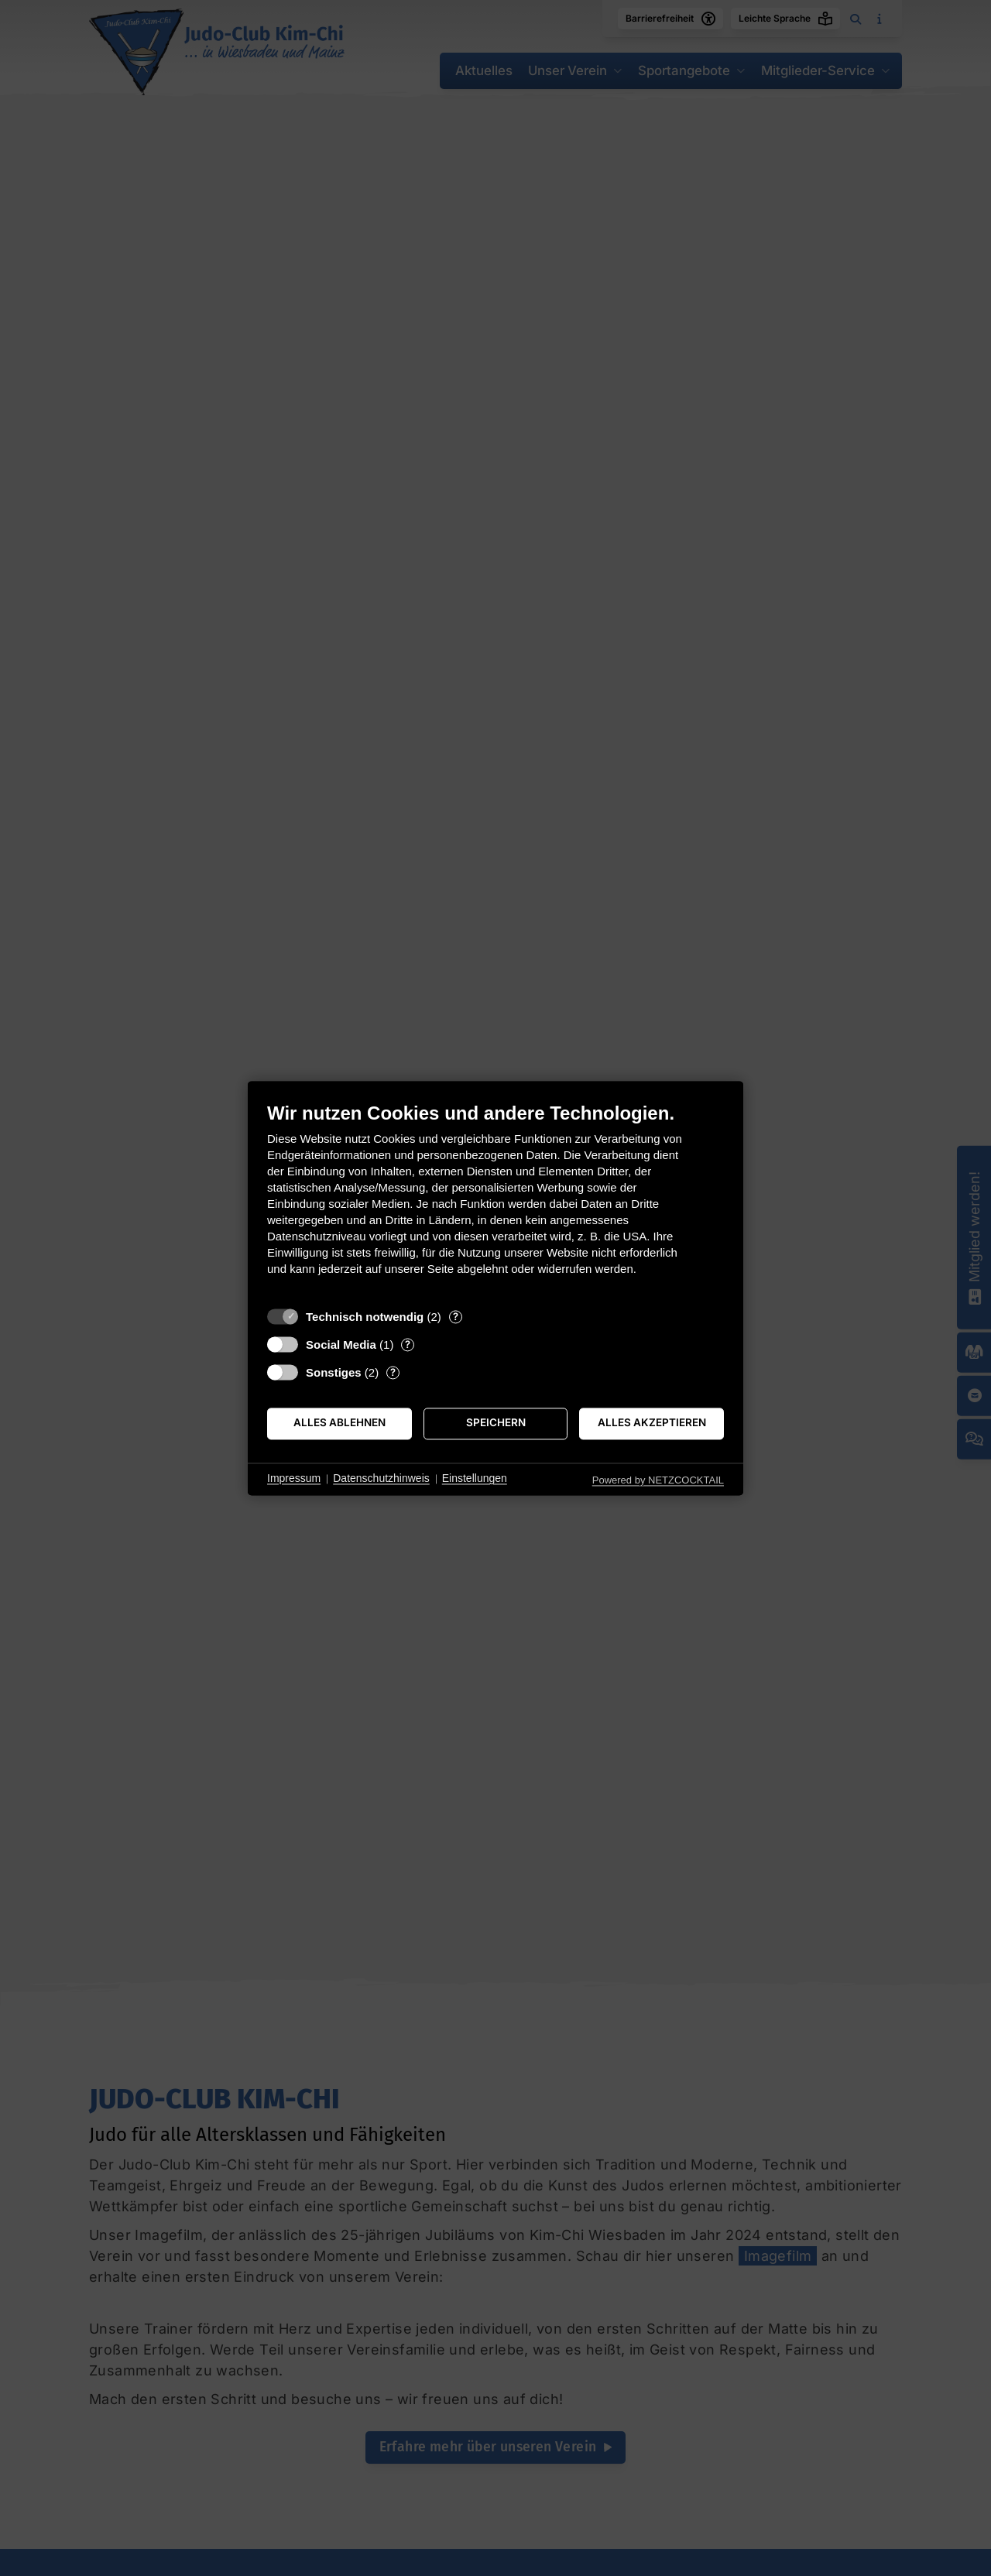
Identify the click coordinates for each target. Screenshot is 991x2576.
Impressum (294, 1479)
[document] (495, 1200)
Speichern (496, 1423)
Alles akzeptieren (652, 1423)
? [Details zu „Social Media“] (407, 1344)
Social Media (341, 1344)
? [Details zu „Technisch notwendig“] (455, 1316)
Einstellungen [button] (474, 1479)
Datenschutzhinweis (381, 1479)
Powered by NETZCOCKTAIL (658, 1480)
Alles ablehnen (339, 1423)
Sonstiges (334, 1372)
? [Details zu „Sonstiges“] (393, 1372)
